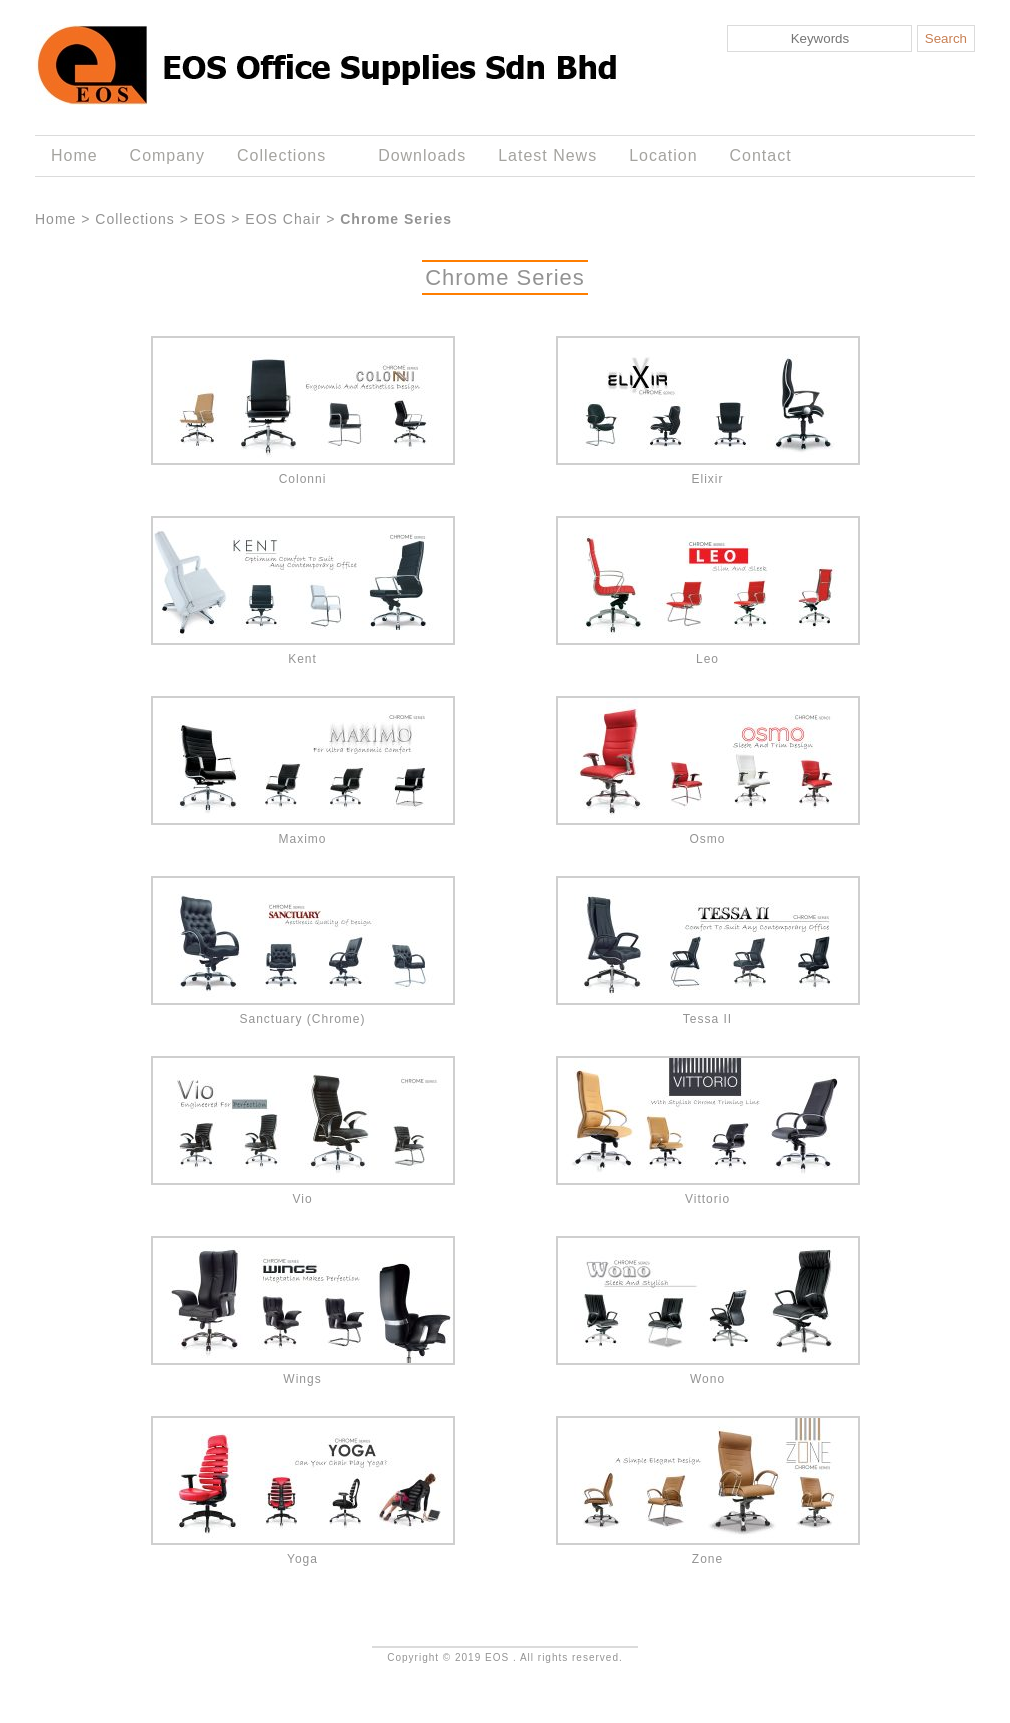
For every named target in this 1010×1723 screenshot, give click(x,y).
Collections (285, 156)
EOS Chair (283, 219)
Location (663, 155)
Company (167, 155)
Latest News (547, 155)
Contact (761, 155)
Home (74, 155)
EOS (210, 219)
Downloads (422, 155)
